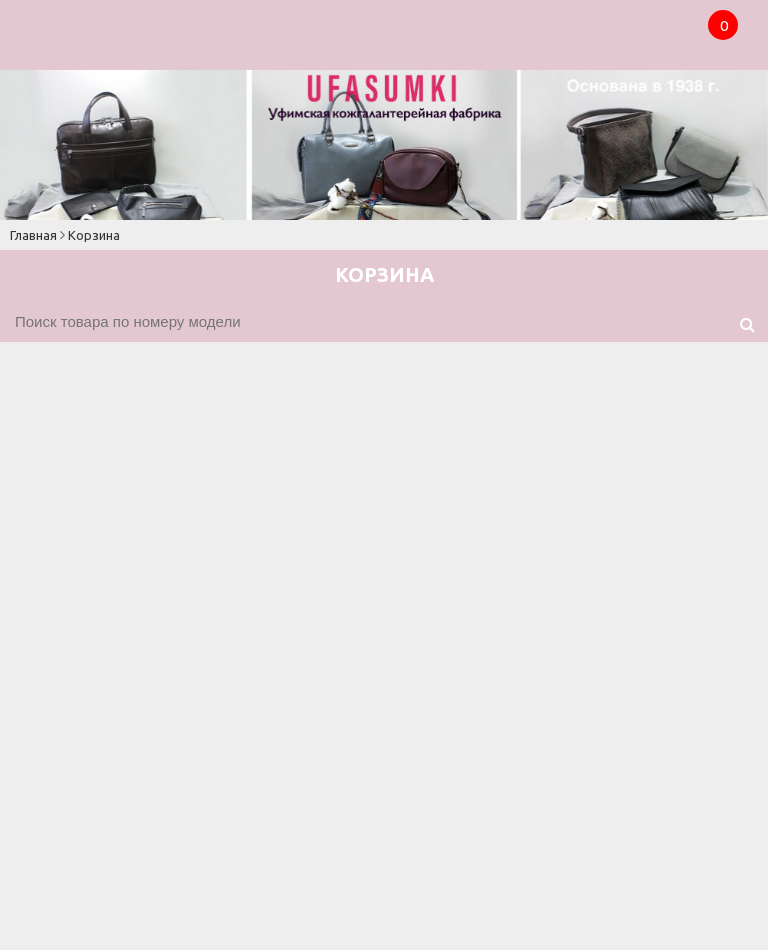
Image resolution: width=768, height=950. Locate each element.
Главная (33, 235)
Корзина (94, 235)
